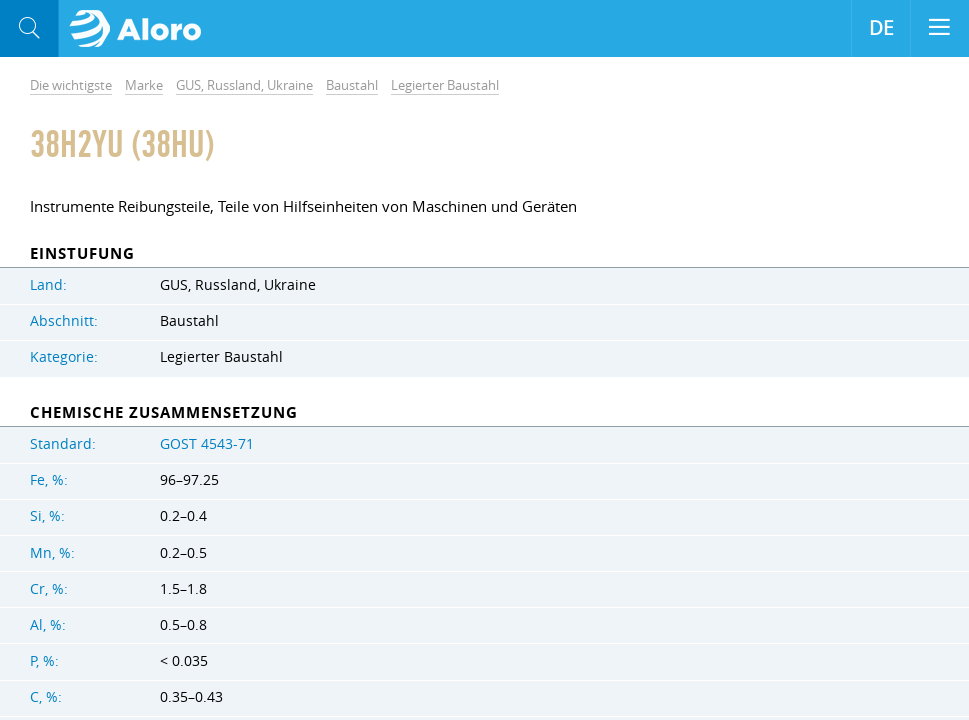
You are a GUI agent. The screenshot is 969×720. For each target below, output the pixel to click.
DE (881, 28)
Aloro (141, 29)
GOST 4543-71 (207, 444)
